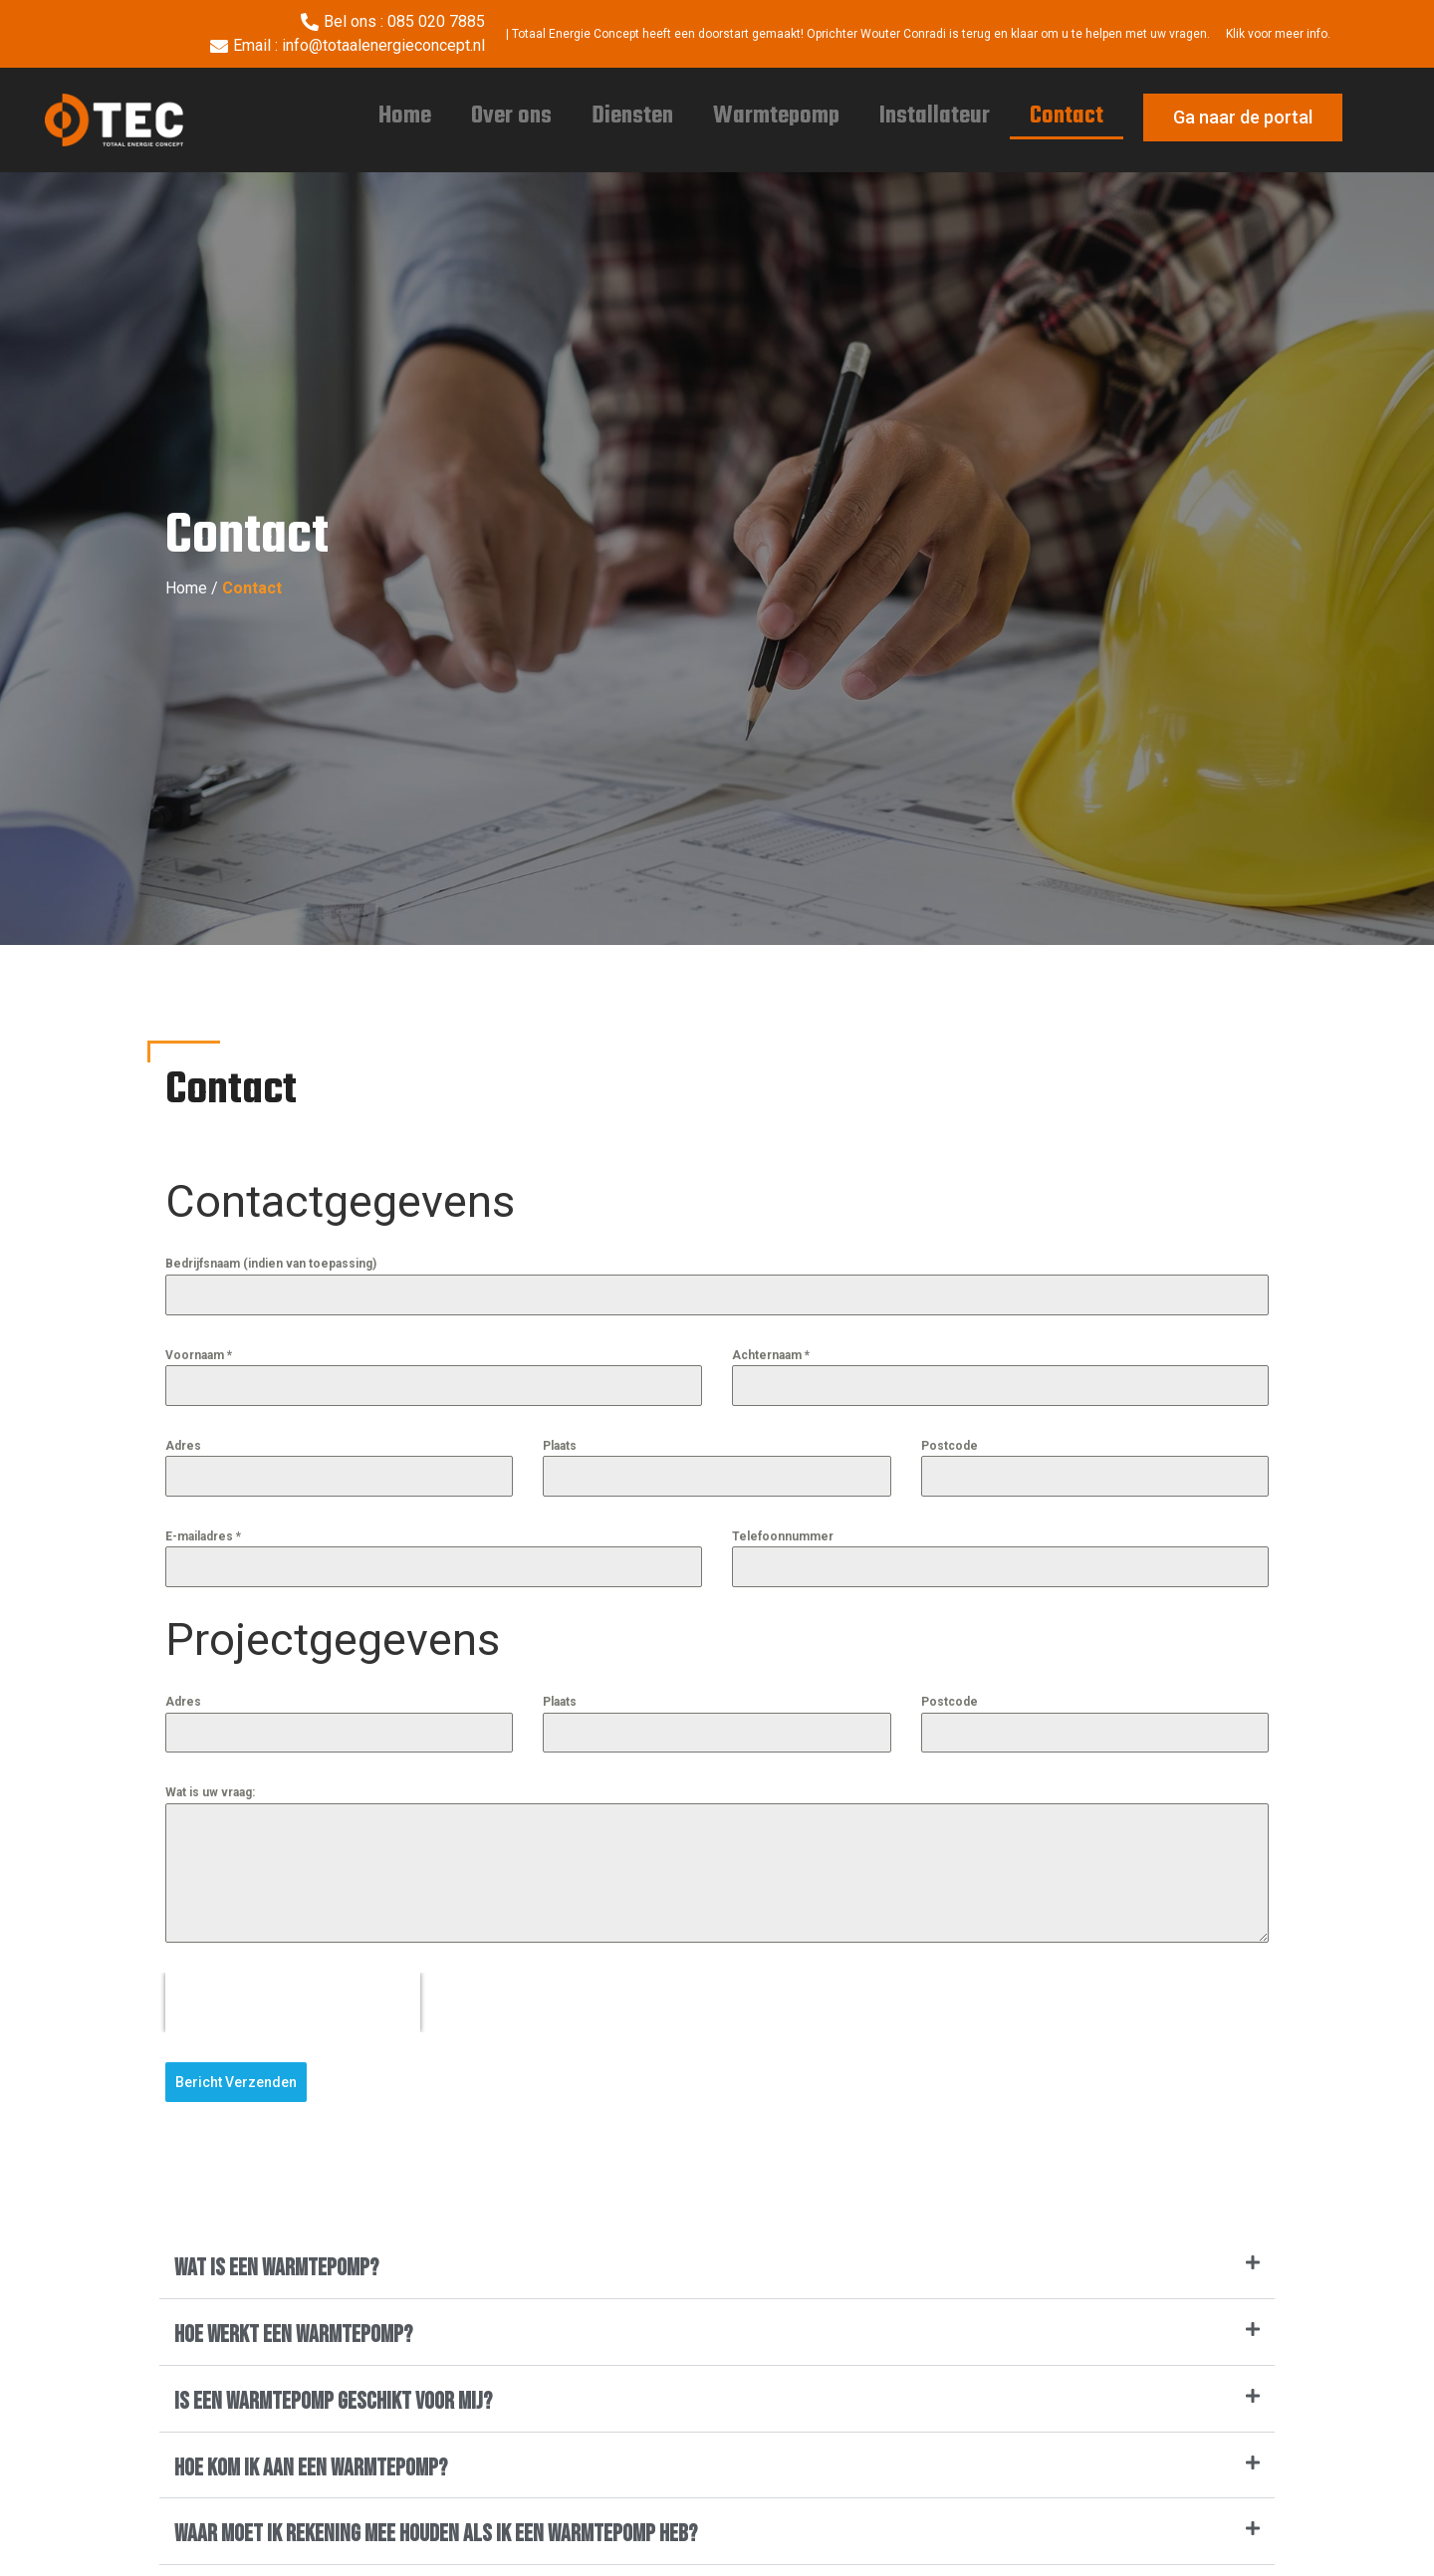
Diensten (632, 116)
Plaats (560, 1446)
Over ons (511, 116)
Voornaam (198, 1355)
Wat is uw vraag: (210, 1792)
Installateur (934, 116)
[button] (717, 2267)
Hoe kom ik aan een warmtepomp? (310, 2465)
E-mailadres (203, 1536)
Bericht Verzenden (236, 2082)
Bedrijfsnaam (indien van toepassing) (270, 1264)
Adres (183, 1446)
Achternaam (771, 1355)
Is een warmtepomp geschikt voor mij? (333, 2399)
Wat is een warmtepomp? (276, 2265)
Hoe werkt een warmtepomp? (293, 2332)
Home (404, 116)
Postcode (949, 1446)
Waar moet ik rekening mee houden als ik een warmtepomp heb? (435, 2531)
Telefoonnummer (783, 1536)
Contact (1066, 116)
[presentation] (292, 2002)
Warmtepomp (776, 116)
